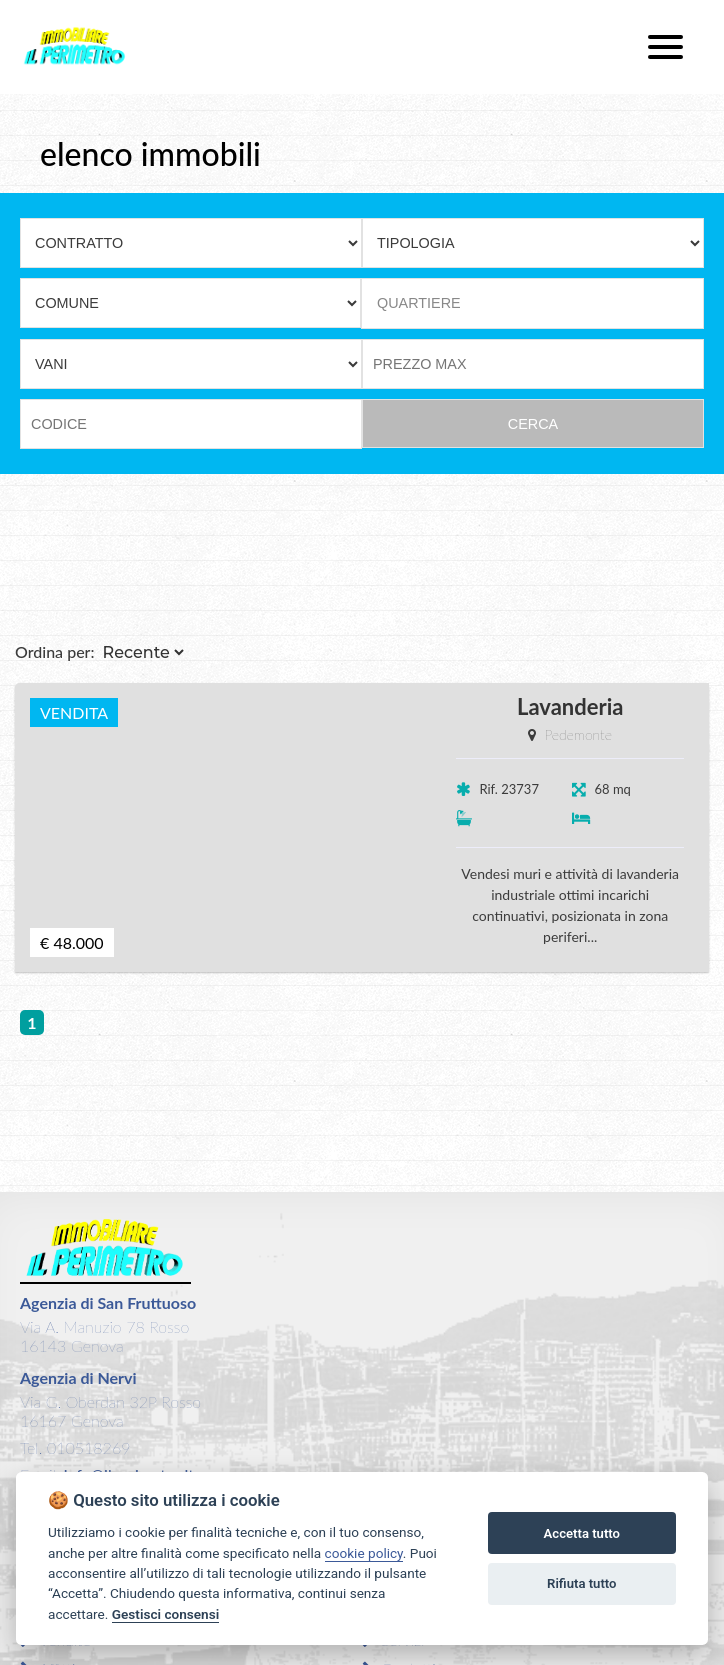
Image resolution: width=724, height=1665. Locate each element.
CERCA (533, 424)
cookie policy (364, 1553)
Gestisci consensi (165, 1614)
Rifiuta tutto (581, 1583)
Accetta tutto (582, 1533)
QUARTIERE (419, 303)
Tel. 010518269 (75, 1447)
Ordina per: (55, 651)
